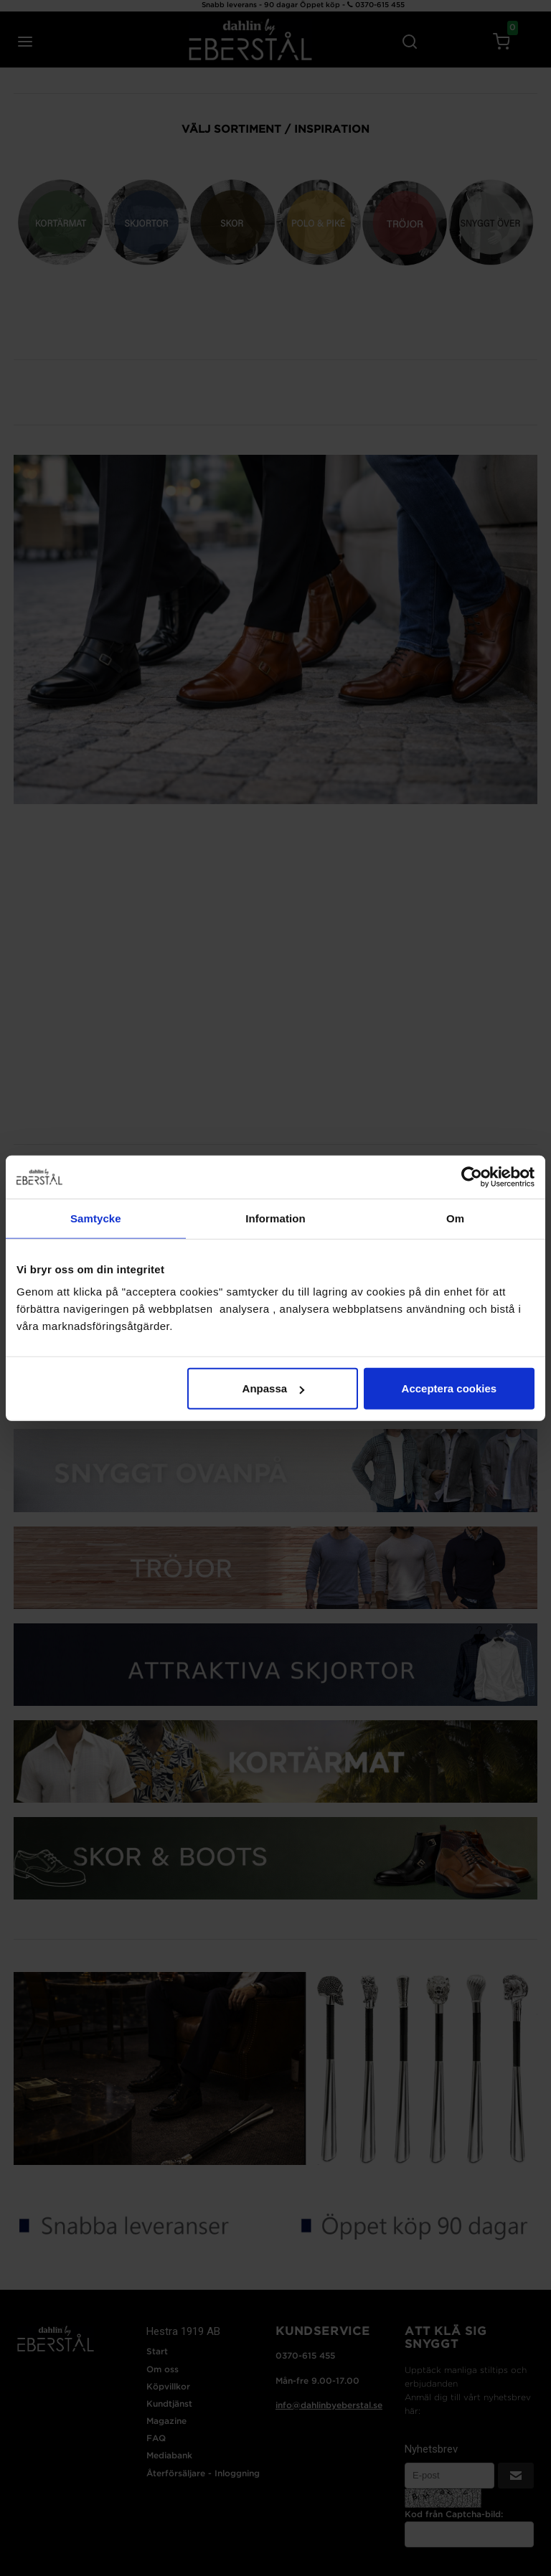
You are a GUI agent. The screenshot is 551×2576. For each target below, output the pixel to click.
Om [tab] (455, 1218)
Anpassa (273, 1388)
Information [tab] (275, 1218)
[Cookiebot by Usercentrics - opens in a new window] (471, 1176)
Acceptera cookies (449, 1388)
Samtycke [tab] (95, 1218)
